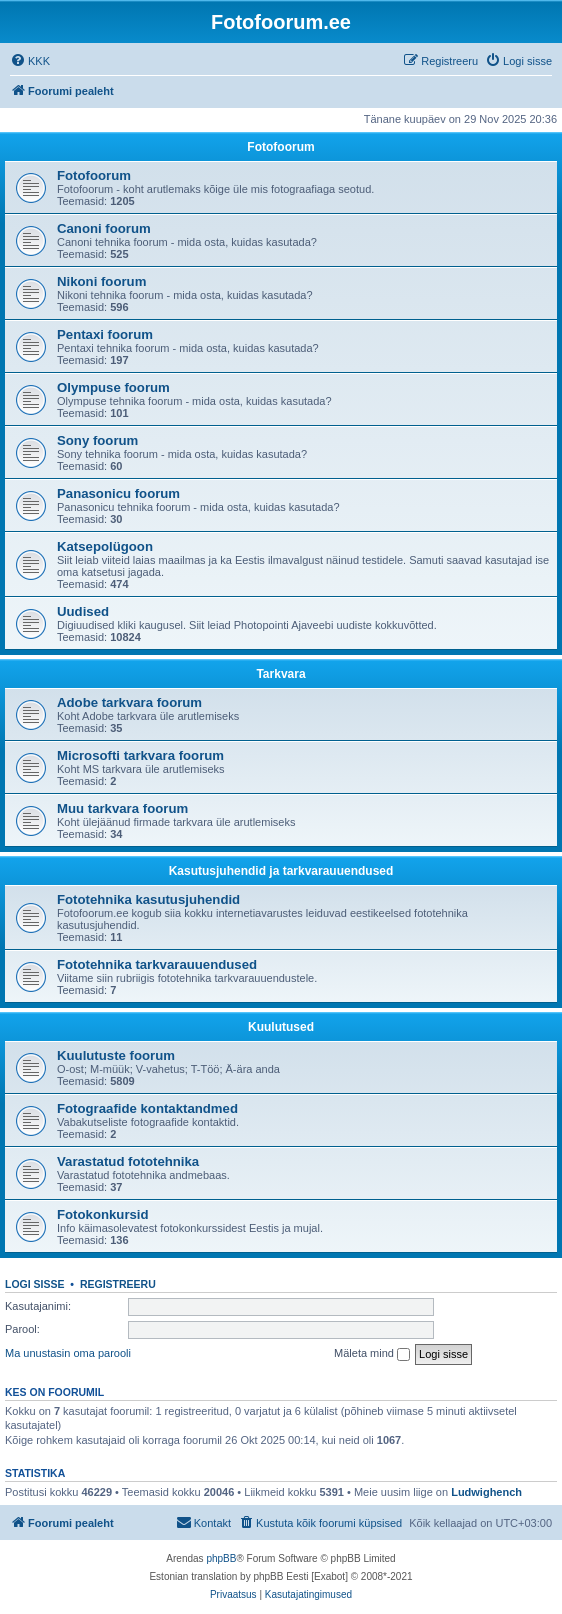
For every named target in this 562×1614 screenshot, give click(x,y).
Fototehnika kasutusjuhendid (148, 899)
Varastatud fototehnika (128, 1161)
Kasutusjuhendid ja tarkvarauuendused (281, 871)
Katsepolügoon (105, 546)
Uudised (83, 611)
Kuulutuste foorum (116, 1055)
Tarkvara (280, 674)
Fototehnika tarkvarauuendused (157, 964)
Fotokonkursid (103, 1214)
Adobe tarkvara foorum (129, 702)
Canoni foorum (104, 228)
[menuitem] (30, 61)
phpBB (221, 1558)
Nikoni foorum (101, 281)
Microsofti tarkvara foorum (140, 755)
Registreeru (118, 1284)
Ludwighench (486, 1492)
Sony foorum (97, 440)
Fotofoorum (280, 147)
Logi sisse (35, 1284)
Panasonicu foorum (118, 493)
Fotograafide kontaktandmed (147, 1108)
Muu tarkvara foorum (122, 808)
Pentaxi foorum (105, 334)
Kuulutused (281, 1027)
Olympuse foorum (113, 387)
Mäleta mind (372, 1354)
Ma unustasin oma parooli (68, 1353)
